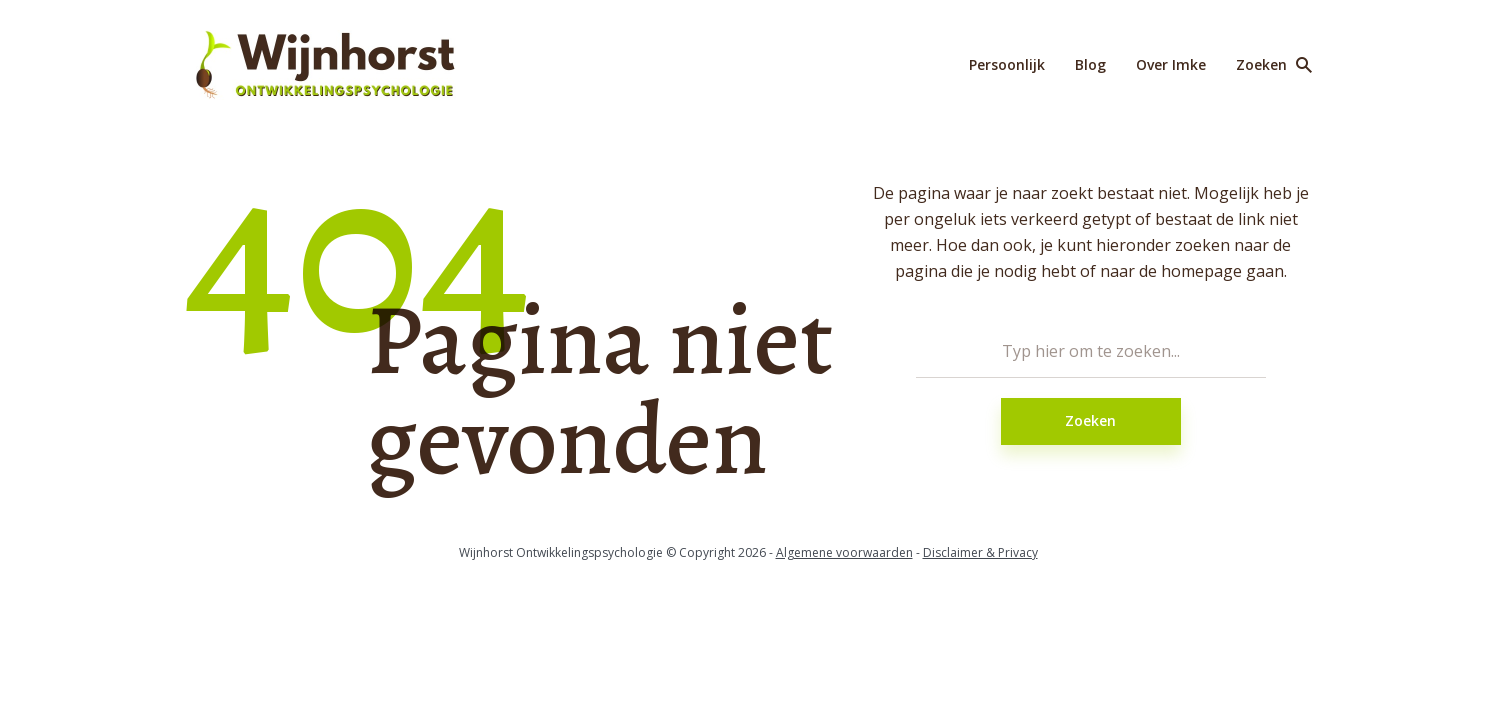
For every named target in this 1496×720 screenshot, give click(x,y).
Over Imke (1171, 64)
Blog (1090, 64)
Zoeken (1090, 420)
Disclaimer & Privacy (980, 552)
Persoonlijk (1007, 64)
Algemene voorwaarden (844, 552)
